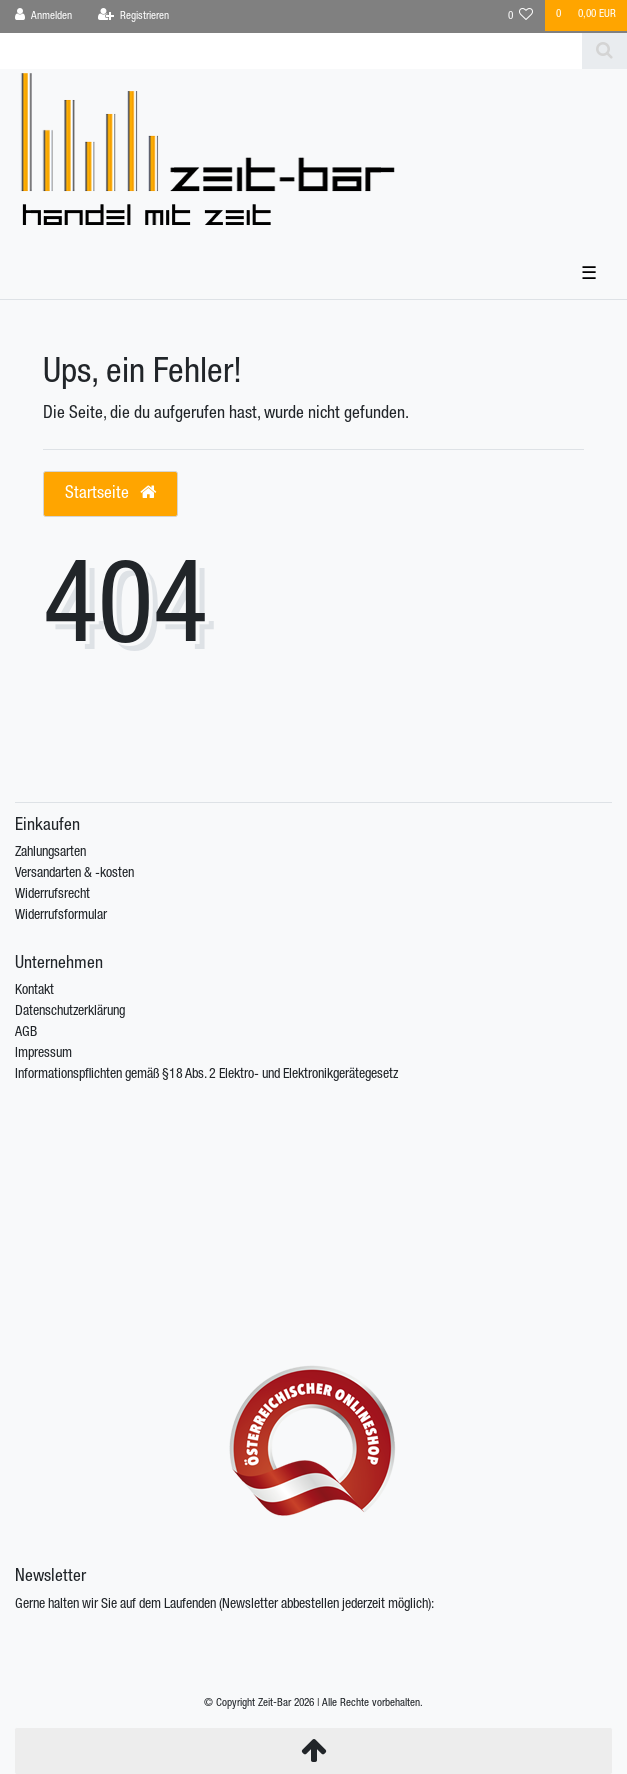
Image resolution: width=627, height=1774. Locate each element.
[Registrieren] (133, 16)
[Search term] (291, 51)
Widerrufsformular (61, 916)
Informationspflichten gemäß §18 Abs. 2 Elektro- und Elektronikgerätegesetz (206, 1075)
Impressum (43, 1054)
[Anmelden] (44, 16)
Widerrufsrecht (52, 895)
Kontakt (34, 991)
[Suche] (604, 51)
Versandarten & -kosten (74, 874)
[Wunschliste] (521, 16)
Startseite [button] (110, 493)
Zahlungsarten (50, 853)
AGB (26, 1033)
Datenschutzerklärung (70, 1012)
